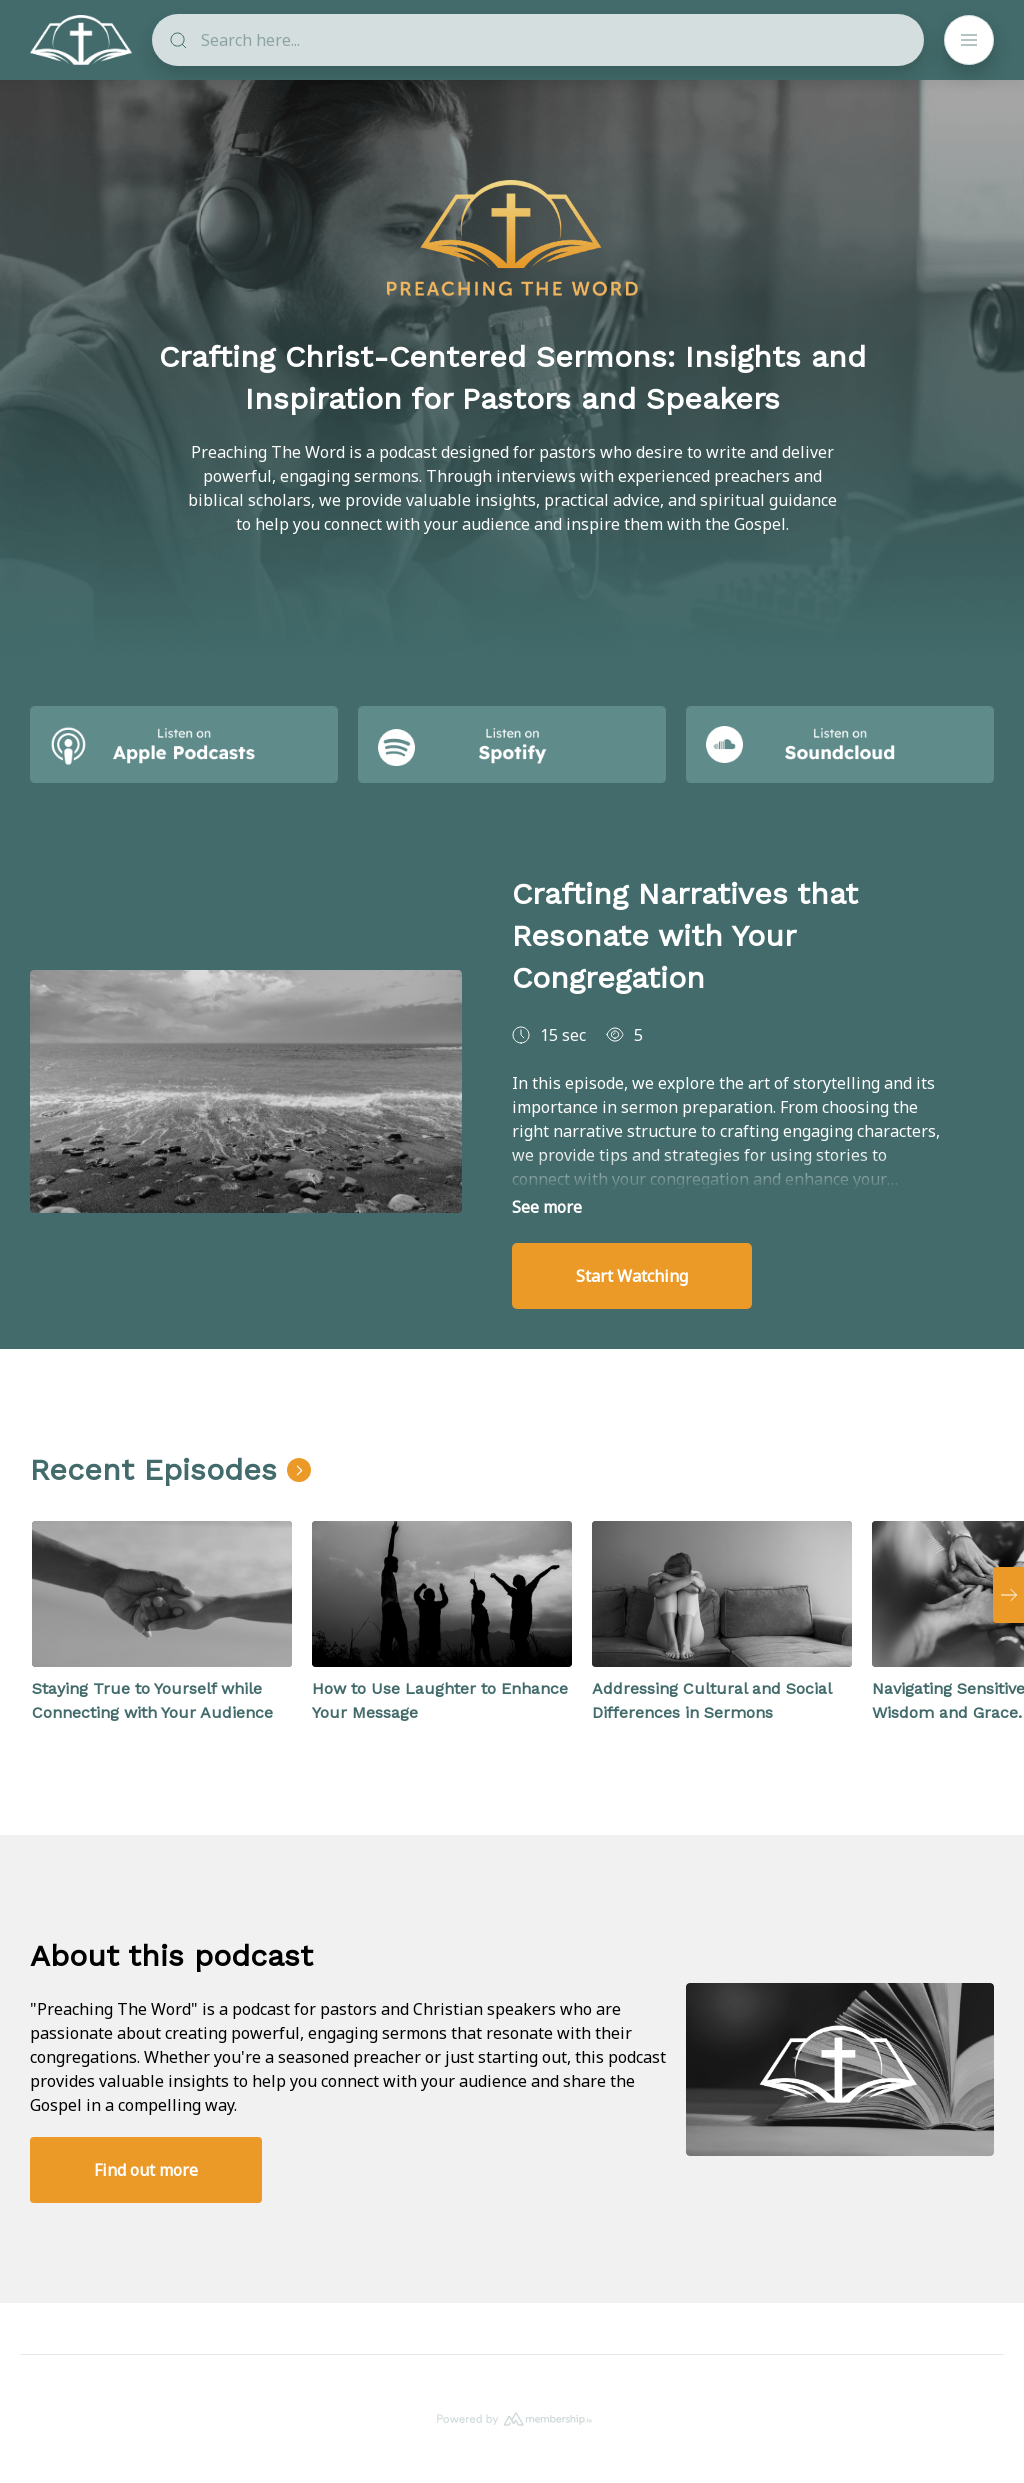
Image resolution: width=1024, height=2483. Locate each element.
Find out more (146, 2170)
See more (547, 1207)
